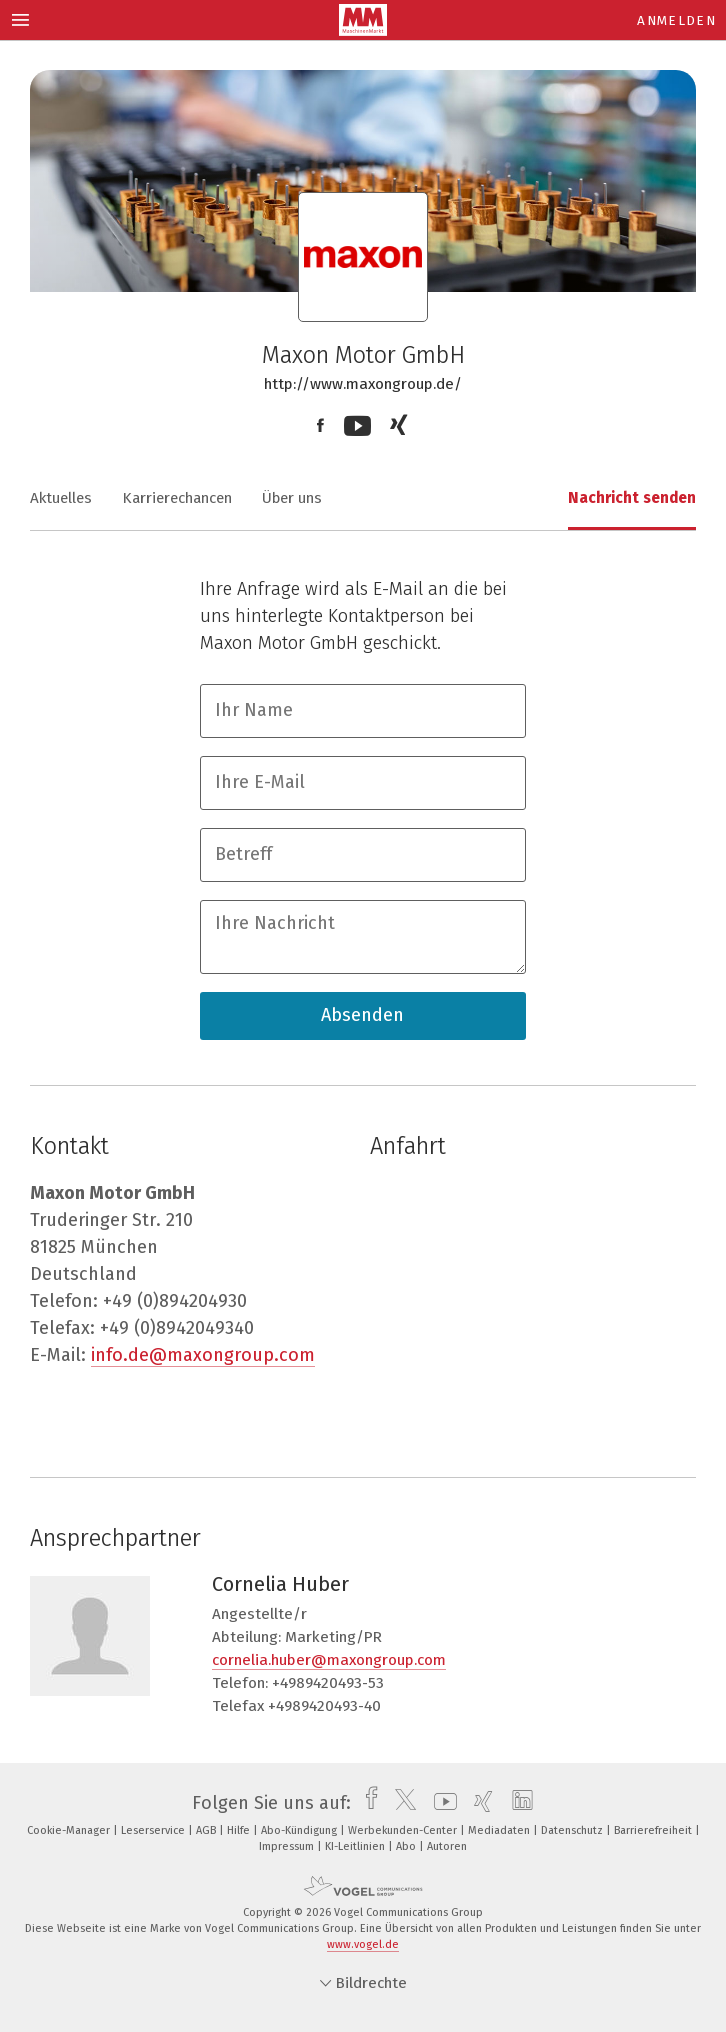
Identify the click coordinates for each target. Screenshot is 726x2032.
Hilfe (240, 1830)
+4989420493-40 (324, 1706)
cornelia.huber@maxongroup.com (329, 1660)
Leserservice (154, 1830)
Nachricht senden (632, 498)
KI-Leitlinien (356, 1846)
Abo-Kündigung (300, 1830)
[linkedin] (517, 1803)
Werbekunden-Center (404, 1830)
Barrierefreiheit (654, 1830)
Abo (407, 1846)
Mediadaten (500, 1830)
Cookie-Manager (70, 1830)
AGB (207, 1830)
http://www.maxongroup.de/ (363, 384)
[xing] (478, 1803)
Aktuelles (61, 498)
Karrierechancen (177, 498)
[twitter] (400, 1803)
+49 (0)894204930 (175, 1301)
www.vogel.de (363, 1944)
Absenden (362, 1015)
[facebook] (366, 1803)
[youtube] (440, 1803)
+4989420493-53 (328, 1683)
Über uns (292, 498)
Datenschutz (573, 1830)
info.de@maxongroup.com (203, 1355)
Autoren (447, 1846)
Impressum (288, 1846)
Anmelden (676, 20)
